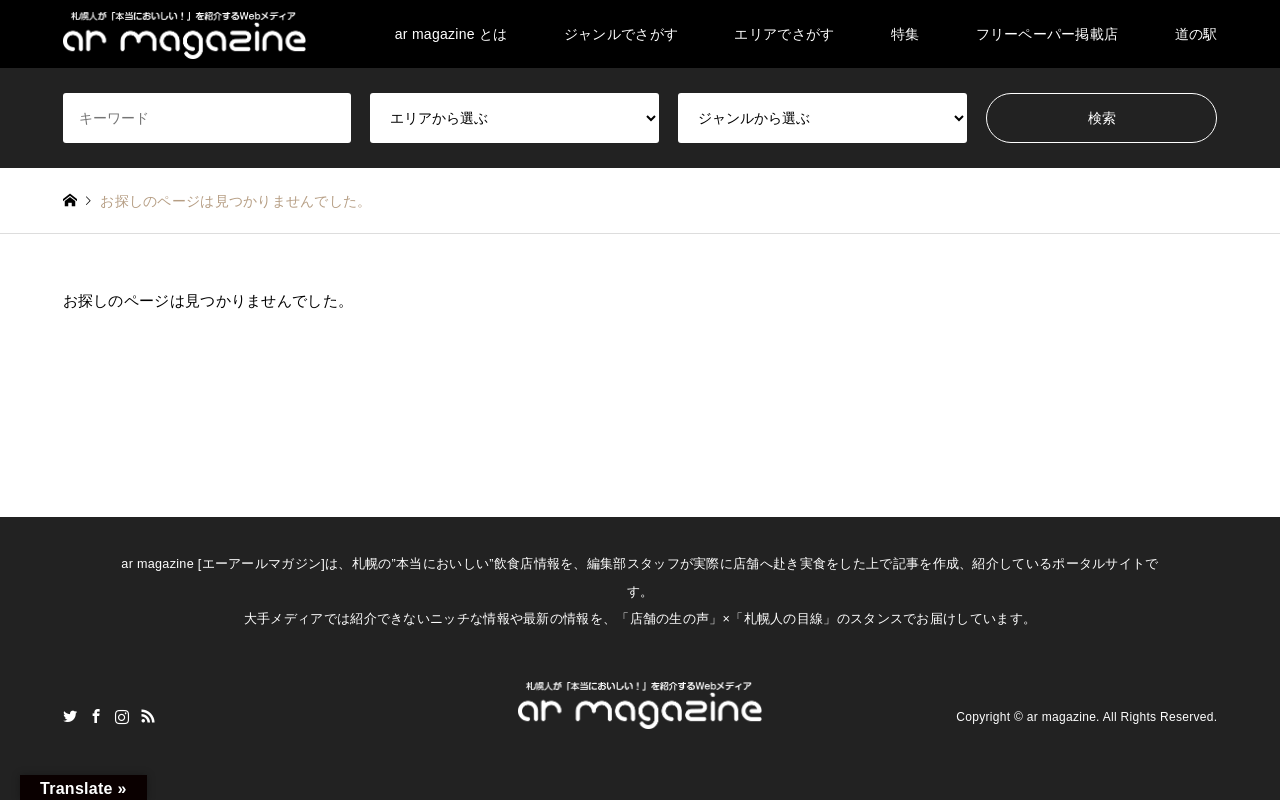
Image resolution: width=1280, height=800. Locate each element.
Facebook (96, 716)
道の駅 (1196, 34)
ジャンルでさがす (621, 34)
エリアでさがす (784, 34)
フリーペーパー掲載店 (1047, 34)
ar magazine (1061, 717)
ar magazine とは (451, 34)
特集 (905, 34)
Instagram (122, 716)
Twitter (70, 716)
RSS (148, 716)
